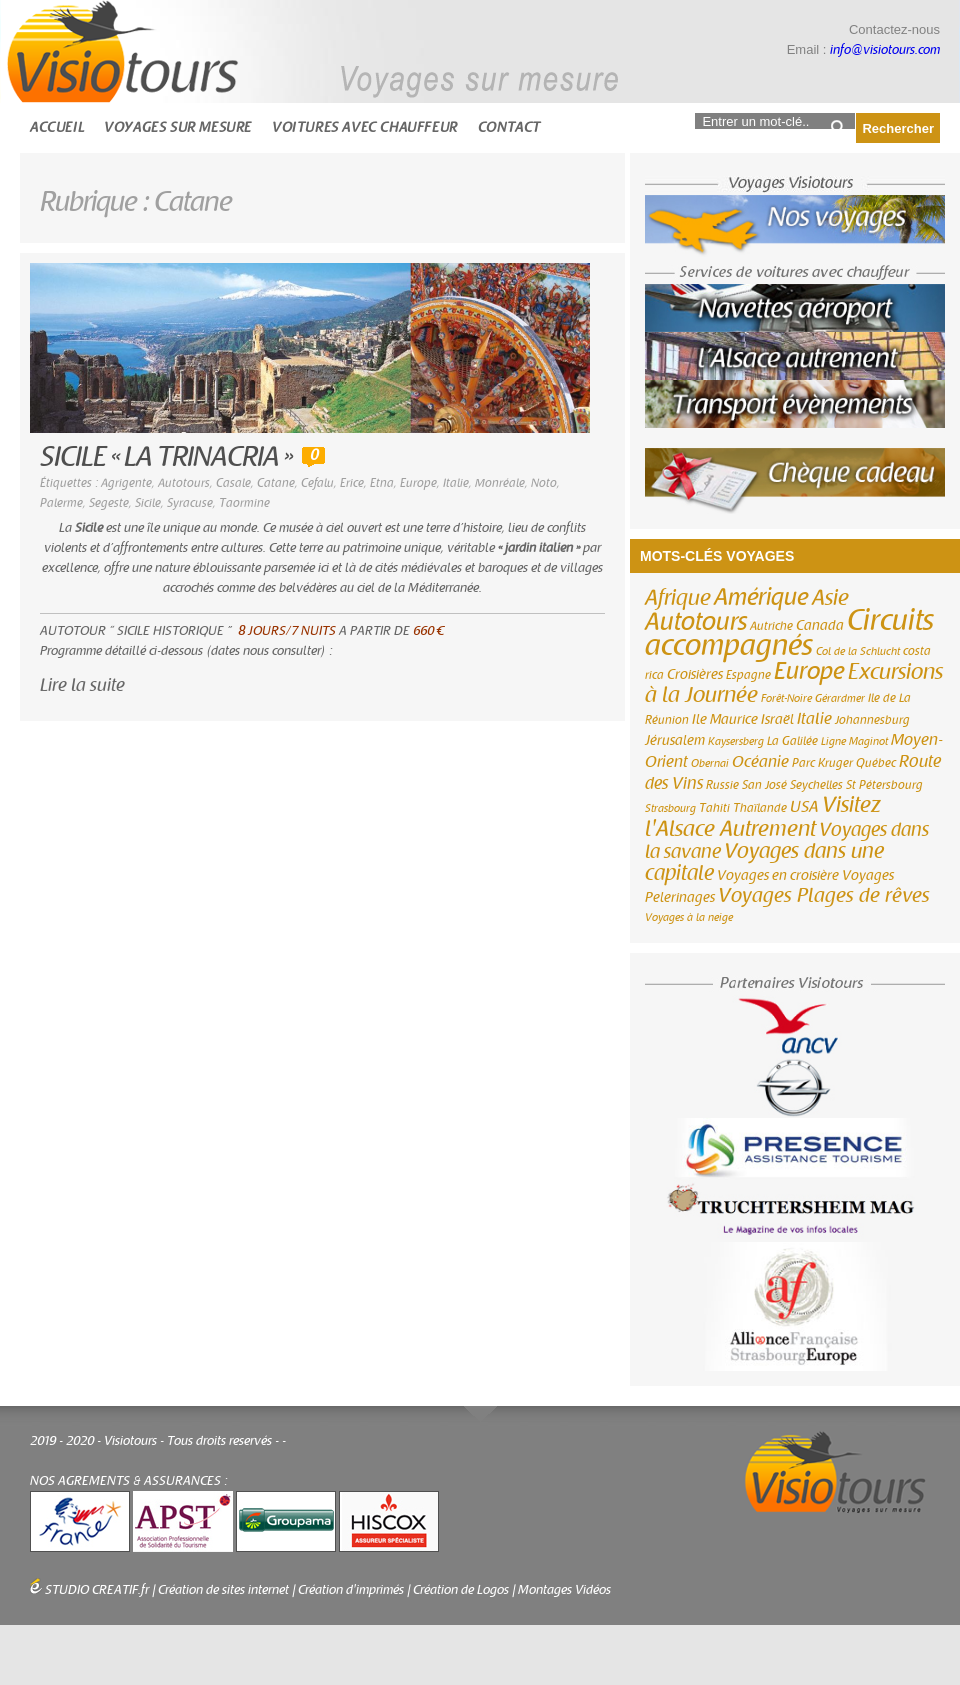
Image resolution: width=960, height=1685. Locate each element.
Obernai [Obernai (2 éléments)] (710, 763)
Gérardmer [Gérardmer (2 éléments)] (840, 698)
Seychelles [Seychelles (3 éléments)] (816, 785)
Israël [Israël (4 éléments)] (777, 720)
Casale (233, 483)
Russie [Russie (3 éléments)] (722, 785)
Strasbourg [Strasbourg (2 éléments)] (670, 808)
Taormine (244, 503)
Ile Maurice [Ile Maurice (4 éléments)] (725, 720)
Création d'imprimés (351, 1590)
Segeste (109, 503)
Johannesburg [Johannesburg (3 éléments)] (872, 720)
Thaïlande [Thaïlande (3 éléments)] (760, 808)
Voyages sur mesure (178, 127)
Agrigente (126, 483)
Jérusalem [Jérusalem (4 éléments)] (675, 741)
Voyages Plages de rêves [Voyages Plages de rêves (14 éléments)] (824, 895)
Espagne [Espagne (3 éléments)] (748, 675)
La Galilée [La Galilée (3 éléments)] (792, 741)
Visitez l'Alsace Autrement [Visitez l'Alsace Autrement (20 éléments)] (763, 817)
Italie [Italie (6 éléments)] (814, 719)
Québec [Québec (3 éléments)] (876, 763)
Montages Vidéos (564, 1590)
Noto (544, 483)
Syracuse (190, 503)
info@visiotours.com (885, 50)
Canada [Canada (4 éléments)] (820, 626)
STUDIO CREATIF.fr (97, 1590)
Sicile (148, 503)
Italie (456, 483)
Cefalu (317, 483)
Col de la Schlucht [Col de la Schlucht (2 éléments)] (858, 651)
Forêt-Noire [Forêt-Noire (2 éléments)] (786, 698)
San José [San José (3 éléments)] (764, 785)
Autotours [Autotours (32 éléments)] (696, 622)
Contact (509, 127)
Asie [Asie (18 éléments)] (830, 598)
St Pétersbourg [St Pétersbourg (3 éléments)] (884, 785)
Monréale (500, 483)
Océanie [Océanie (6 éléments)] (760, 762)
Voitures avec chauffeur (365, 127)
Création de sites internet (223, 1590)
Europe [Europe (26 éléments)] (809, 671)
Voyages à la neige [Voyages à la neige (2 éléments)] (689, 917)
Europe (418, 483)
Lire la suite (82, 685)
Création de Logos (461, 1590)
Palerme (61, 503)
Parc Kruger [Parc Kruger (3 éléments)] (822, 763)
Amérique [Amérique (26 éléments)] (761, 597)
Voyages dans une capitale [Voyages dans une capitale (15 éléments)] (764, 862)
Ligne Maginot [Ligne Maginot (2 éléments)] (854, 741)
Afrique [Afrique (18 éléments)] (678, 598)
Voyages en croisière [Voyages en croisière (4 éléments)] (778, 876)
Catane (276, 483)
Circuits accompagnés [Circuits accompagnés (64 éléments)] (789, 633)
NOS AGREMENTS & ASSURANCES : (129, 1481)
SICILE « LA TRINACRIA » (166, 457)
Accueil (57, 127)
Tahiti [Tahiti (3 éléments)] (714, 808)
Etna (382, 483)
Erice (352, 483)
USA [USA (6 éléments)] (804, 807)
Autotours (184, 483)
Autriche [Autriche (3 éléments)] (771, 626)
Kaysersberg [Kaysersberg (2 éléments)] (736, 741)
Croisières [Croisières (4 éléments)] (695, 675)
